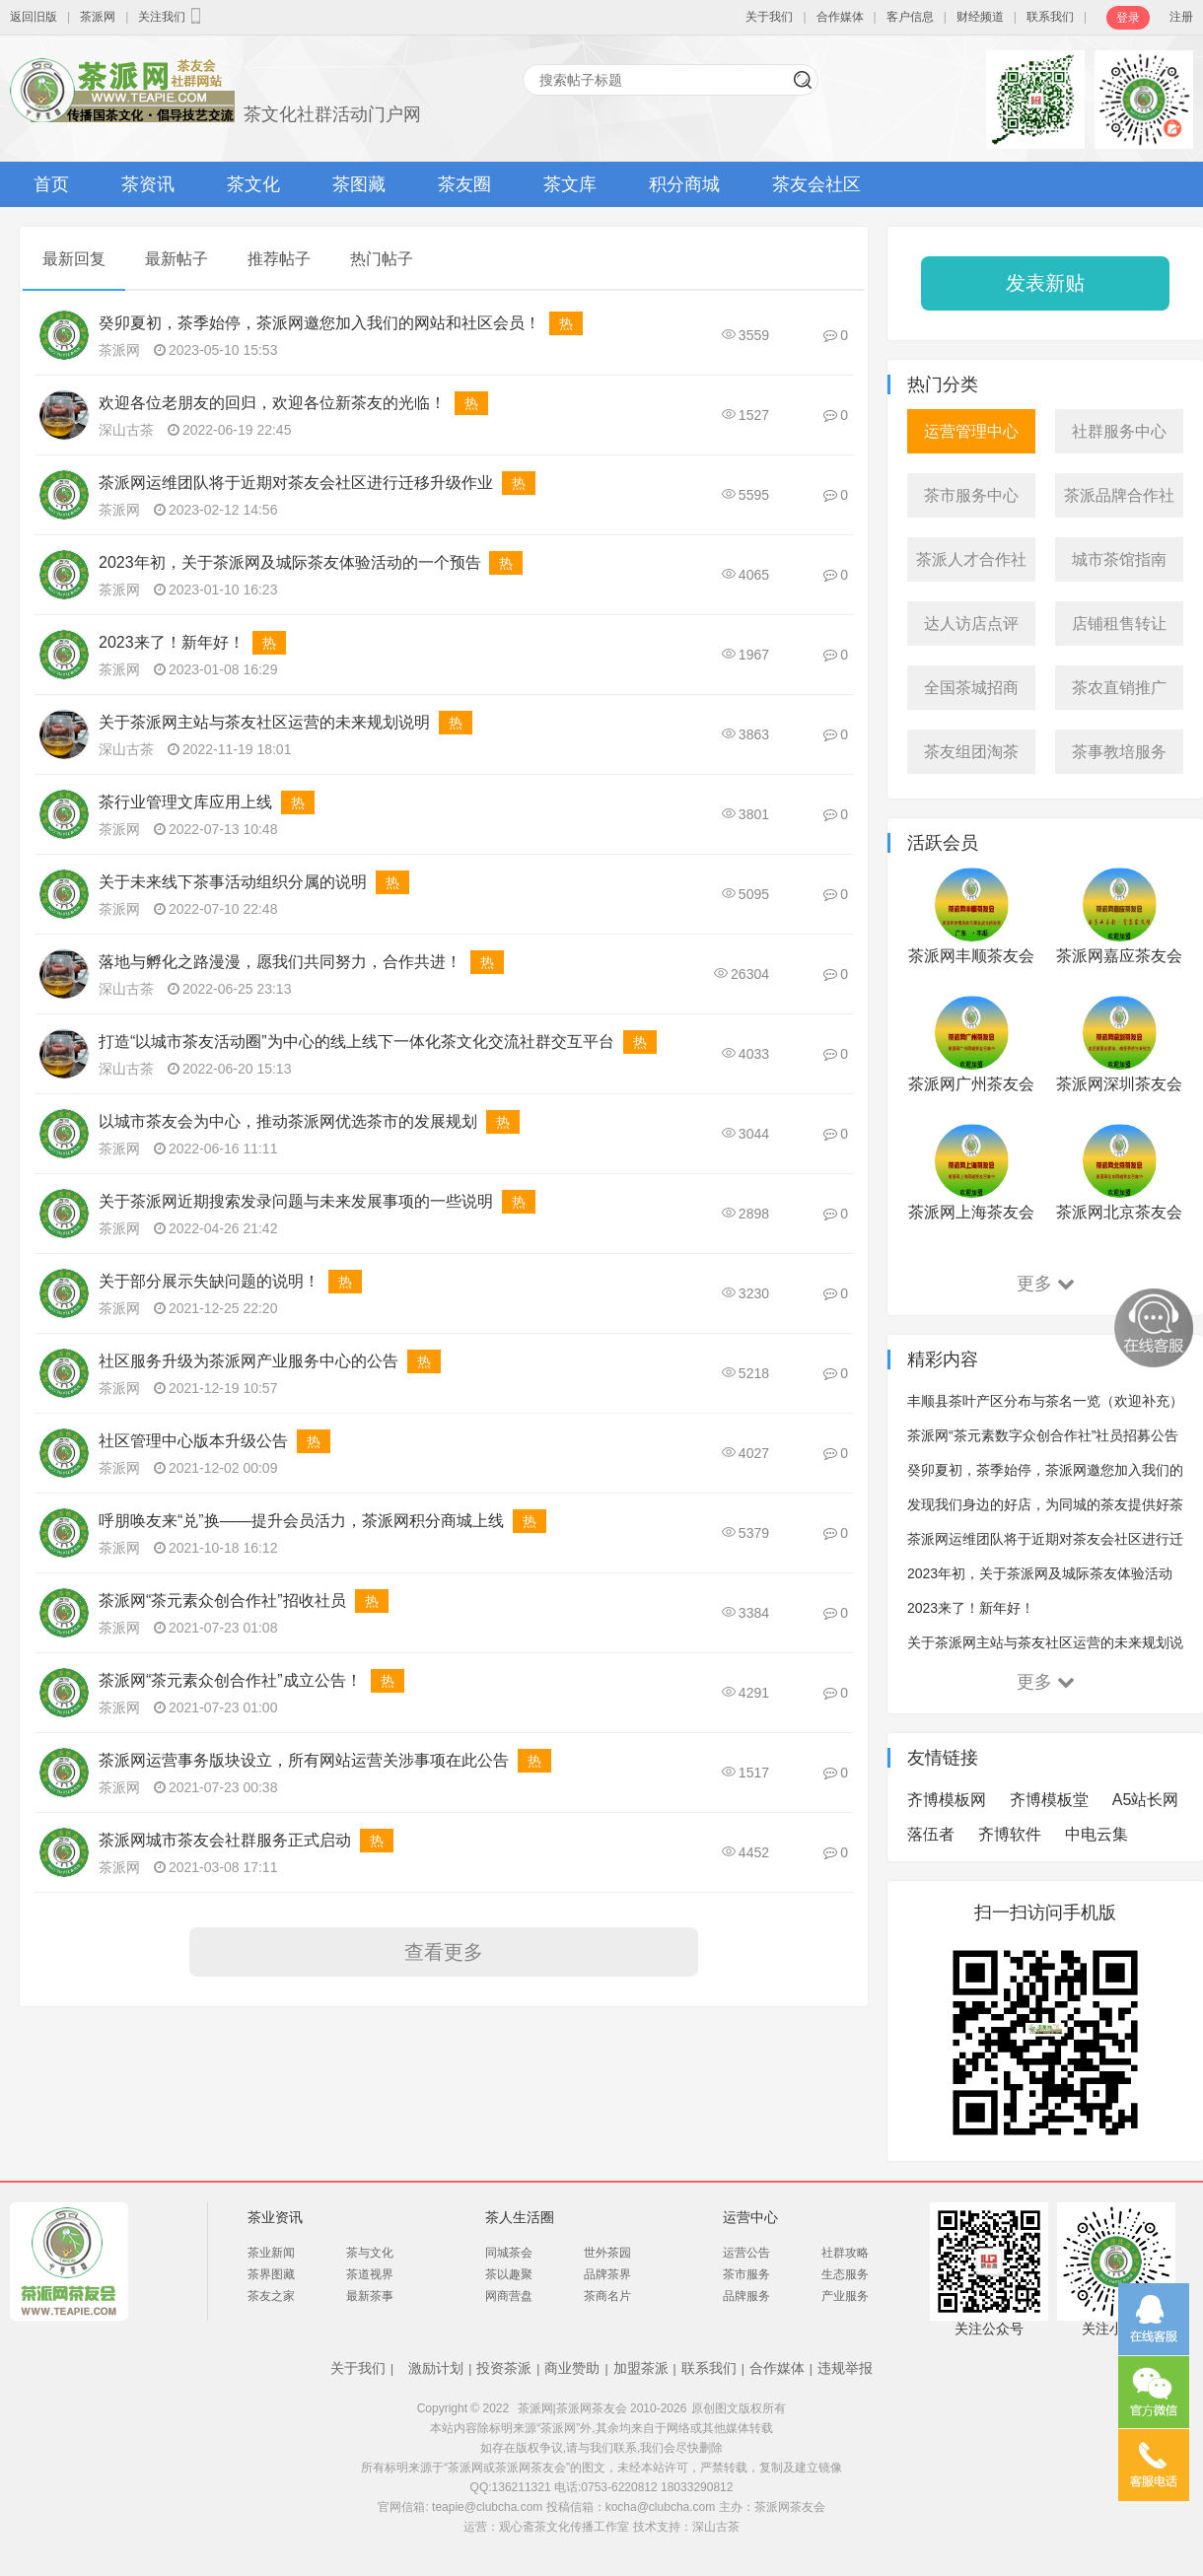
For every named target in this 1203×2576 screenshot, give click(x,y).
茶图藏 (359, 184)
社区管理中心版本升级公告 (193, 1440)
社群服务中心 (1119, 431)
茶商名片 (607, 2296)
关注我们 (171, 16)
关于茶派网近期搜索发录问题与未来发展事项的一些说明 (296, 1201)
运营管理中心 (971, 431)
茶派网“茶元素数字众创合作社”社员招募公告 (1042, 1435)
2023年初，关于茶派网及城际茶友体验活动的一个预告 (290, 562)
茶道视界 (369, 2274)
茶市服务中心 (971, 495)
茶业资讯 (275, 2217)
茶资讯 (148, 184)
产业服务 (845, 2296)
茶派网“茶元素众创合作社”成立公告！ (230, 1680)
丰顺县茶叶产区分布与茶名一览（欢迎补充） (1045, 1401)
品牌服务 (746, 2296)
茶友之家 (271, 2296)
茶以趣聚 (508, 2274)
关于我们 (769, 17)
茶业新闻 (271, 2253)
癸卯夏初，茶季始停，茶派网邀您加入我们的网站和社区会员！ (319, 322)
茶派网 (97, 17)
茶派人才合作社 (971, 559)
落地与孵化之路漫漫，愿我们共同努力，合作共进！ (280, 961)
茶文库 (570, 184)
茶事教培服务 (1119, 751)
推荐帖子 (279, 258)
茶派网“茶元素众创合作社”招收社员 (222, 1600)
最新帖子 (176, 258)
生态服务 (845, 2274)
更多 (1046, 1283)
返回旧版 (33, 17)
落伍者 (931, 1834)
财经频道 (980, 17)
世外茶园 (607, 2253)
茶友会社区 (816, 184)
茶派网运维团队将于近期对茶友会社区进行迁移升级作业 (296, 482)
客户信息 (910, 17)
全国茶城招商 (971, 687)
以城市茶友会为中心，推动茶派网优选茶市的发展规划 (288, 1121)
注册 (1181, 17)
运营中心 (750, 2217)
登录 (1128, 18)
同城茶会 (508, 2253)
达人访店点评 (971, 623)
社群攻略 (845, 2253)
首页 (51, 184)
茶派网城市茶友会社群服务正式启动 (225, 1840)
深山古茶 (126, 430)
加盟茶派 (641, 2368)
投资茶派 (503, 2368)
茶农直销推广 (1119, 687)
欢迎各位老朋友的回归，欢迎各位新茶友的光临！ (272, 402)
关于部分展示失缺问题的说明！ (209, 1281)
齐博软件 (1009, 1834)
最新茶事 (369, 2296)
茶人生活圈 (519, 2217)
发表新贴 (1045, 283)
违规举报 (845, 2368)
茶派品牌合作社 (1119, 495)
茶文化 (253, 184)
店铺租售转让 (1119, 623)
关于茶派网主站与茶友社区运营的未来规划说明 (264, 722)
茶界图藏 (271, 2274)
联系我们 (1050, 17)
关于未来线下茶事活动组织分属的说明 (233, 881)
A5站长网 (1145, 1799)
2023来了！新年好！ (172, 642)
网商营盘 (508, 2296)
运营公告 (746, 2253)
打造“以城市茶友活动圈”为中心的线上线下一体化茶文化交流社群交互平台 (356, 1041)
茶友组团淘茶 (971, 751)
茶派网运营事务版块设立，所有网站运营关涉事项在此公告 (304, 1760)
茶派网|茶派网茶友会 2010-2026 (602, 2408)
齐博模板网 (946, 1799)
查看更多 (443, 1952)
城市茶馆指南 (1119, 559)
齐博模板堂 (1049, 1799)
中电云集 (1096, 1834)
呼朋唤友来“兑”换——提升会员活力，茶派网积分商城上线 (301, 1520)
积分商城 (684, 184)
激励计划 (435, 2368)
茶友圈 (464, 184)
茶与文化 (369, 2253)
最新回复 (74, 258)
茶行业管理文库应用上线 (185, 802)
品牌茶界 (607, 2274)
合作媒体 (840, 17)
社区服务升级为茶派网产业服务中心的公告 (248, 1361)
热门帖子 (381, 258)
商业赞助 (572, 2368)
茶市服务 (746, 2274)
